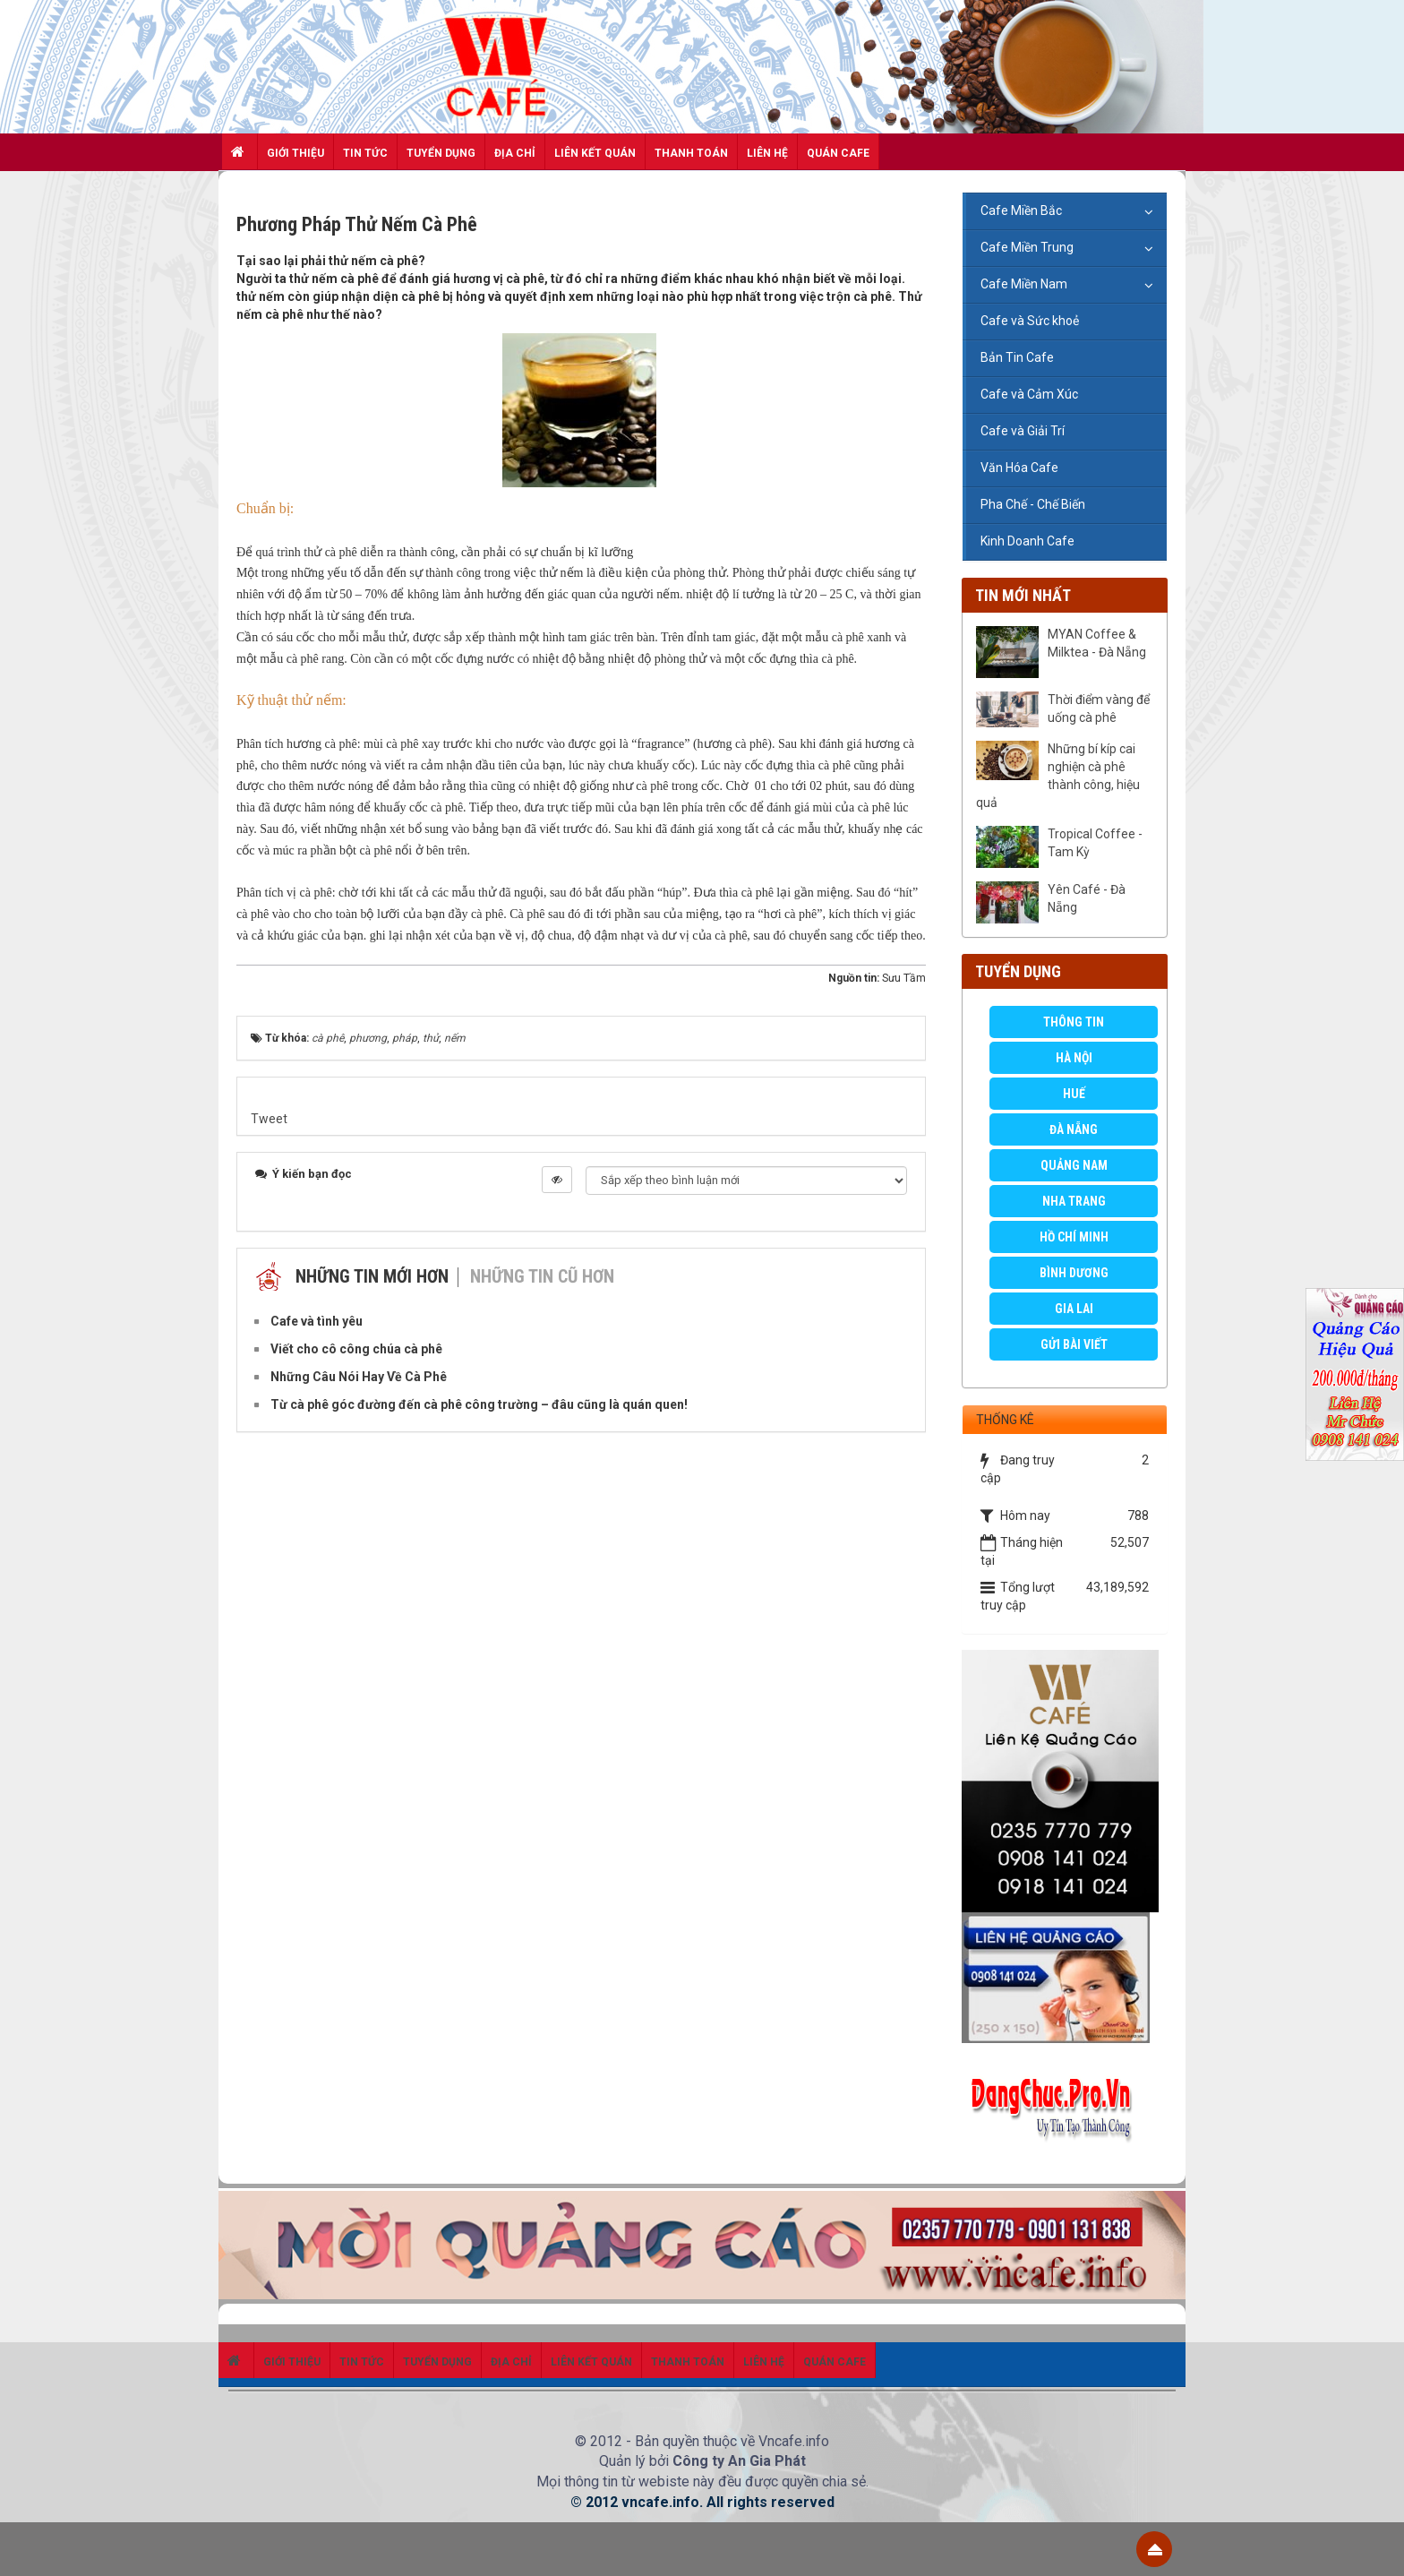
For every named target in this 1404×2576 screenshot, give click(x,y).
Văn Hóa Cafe (1019, 467)
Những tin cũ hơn (542, 1276)
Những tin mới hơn (372, 1276)
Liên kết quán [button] (595, 153)
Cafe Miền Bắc (1021, 210)
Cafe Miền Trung (1027, 247)
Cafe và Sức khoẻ (1029, 320)
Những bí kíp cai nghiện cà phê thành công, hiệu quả (1058, 776)
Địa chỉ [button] (514, 153)
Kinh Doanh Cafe (1027, 541)
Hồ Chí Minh (1074, 1237)
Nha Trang (1074, 1201)
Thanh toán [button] (691, 153)
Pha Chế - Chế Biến (1032, 504)
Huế (1074, 1093)
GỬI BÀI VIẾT (1074, 1344)
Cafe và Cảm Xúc (1029, 394)
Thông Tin (1073, 1022)
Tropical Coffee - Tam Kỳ (1095, 843)
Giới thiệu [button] (295, 153)
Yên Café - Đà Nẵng (1087, 898)
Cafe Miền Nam (1023, 284)
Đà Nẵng (1073, 1129)
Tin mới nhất (1023, 595)
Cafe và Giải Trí (1022, 431)
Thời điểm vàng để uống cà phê (1099, 708)
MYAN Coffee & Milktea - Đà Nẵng (1097, 643)
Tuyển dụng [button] (441, 153)
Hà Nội (1074, 1058)
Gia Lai (1074, 1308)
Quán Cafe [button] (838, 153)
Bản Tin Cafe (1017, 357)
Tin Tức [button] (365, 153)
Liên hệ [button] (767, 153)
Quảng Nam (1074, 1165)
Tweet (269, 1119)
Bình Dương (1074, 1273)
